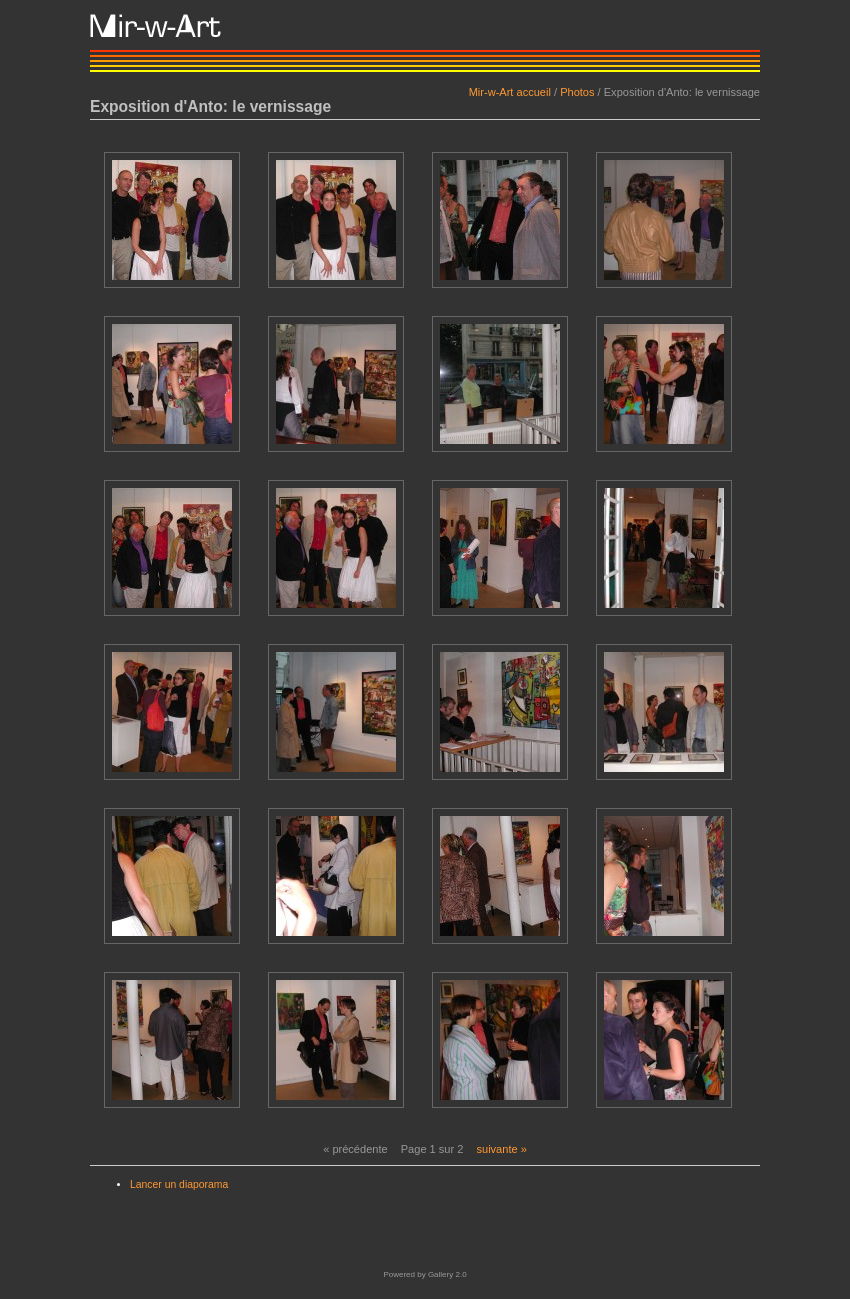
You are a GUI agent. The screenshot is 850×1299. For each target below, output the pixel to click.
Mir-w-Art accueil (510, 92)
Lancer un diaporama (179, 1184)
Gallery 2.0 (447, 1274)
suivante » (501, 1149)
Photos (577, 92)
